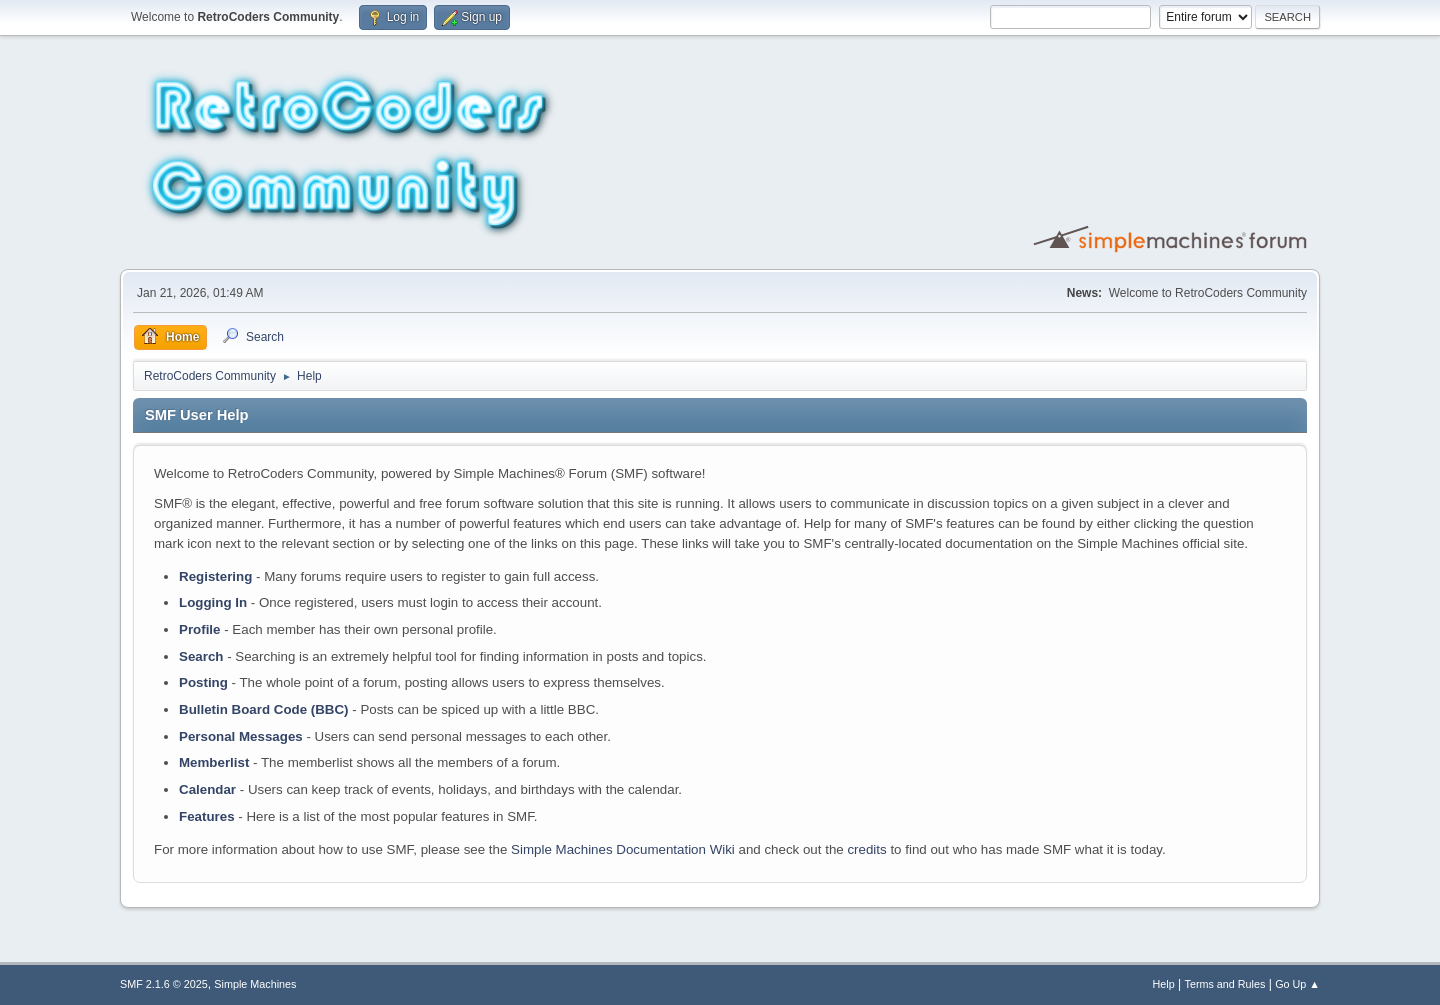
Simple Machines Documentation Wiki (623, 849)
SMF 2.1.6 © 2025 (164, 984)
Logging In (213, 602)
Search (201, 656)
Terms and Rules (1225, 984)
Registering (215, 576)
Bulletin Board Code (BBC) (264, 709)
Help (1164, 984)
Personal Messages (241, 736)
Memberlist (214, 762)
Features (207, 816)
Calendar (207, 789)
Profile (199, 629)
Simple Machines (255, 984)
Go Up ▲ (1297, 984)
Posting (203, 682)
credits (866, 849)
